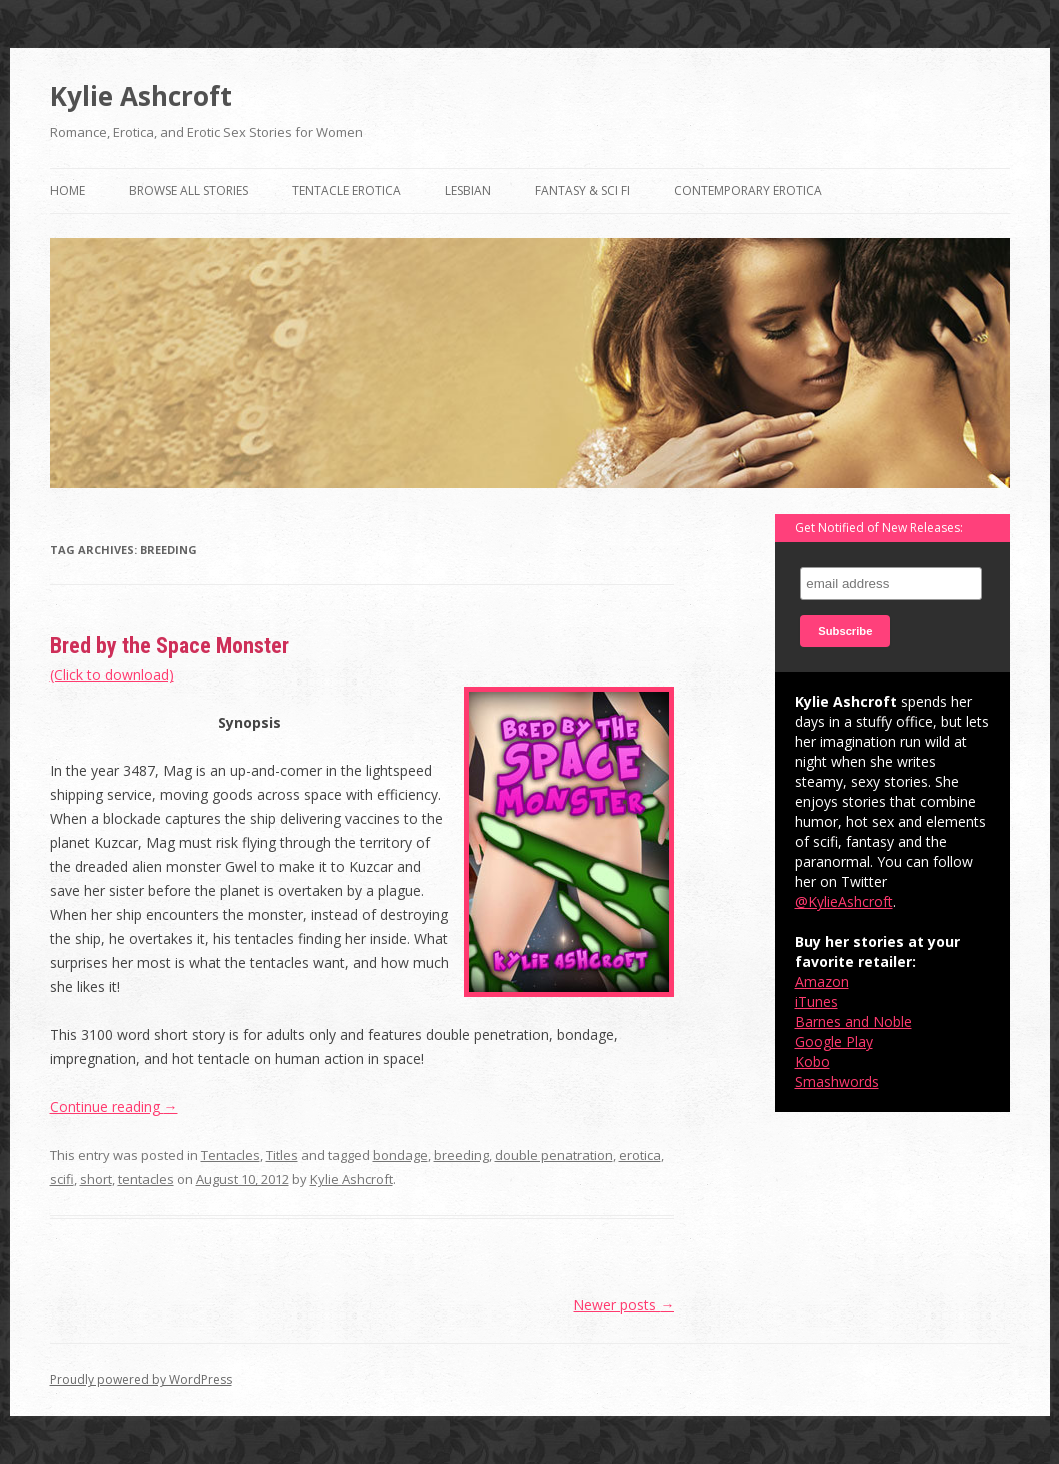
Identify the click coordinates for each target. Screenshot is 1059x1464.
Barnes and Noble (853, 1021)
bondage (400, 1155)
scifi (62, 1179)
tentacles (146, 1179)
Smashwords (837, 1081)
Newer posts (623, 1304)
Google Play (834, 1041)
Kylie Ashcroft (141, 96)
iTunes (816, 1001)
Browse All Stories (188, 190)
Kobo (812, 1061)
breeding (461, 1155)
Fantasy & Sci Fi (582, 190)
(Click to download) (112, 674)
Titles (282, 1155)
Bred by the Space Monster (169, 645)
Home (67, 190)
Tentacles (230, 1155)
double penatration (554, 1155)
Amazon (822, 981)
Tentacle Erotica (346, 190)
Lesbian (468, 190)
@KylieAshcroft (844, 901)
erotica (640, 1155)
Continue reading (114, 1106)
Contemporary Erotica (748, 190)
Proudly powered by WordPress (141, 1379)
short (96, 1179)
